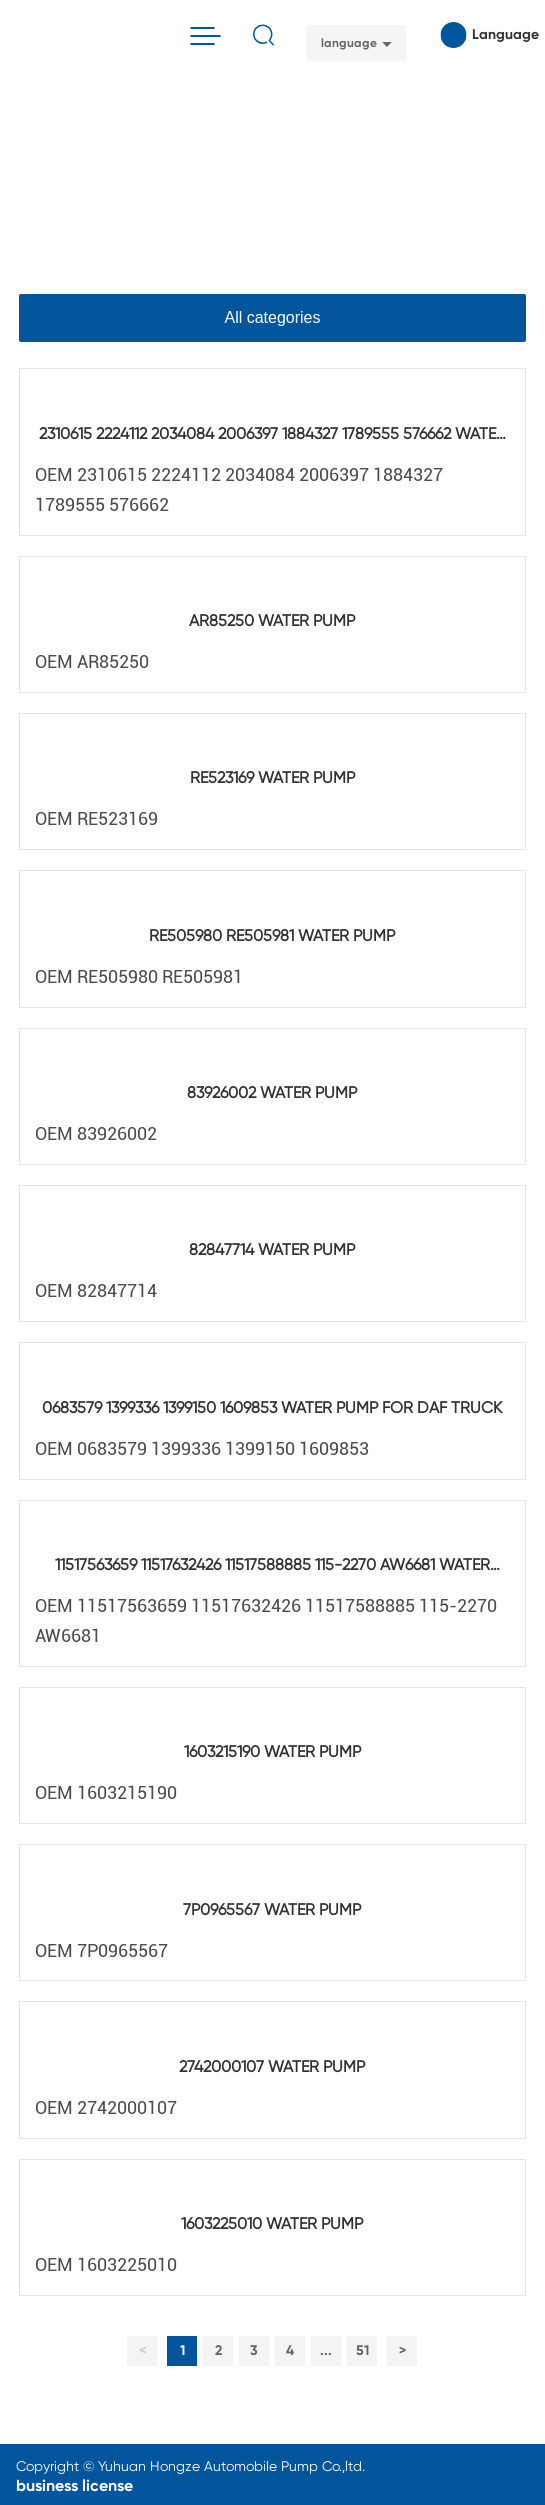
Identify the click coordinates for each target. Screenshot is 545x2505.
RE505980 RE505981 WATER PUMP (272, 935)
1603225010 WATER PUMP (272, 2223)
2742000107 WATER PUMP (272, 2066)
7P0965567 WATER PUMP (272, 1909)
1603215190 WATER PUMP (272, 1751)
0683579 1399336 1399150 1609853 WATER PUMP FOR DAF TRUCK (272, 1407)
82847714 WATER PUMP (272, 1249)
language (349, 43)
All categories (272, 317)
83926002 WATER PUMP (272, 1092)
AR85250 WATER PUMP (272, 620)
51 (362, 2350)
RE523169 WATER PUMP (272, 777)
